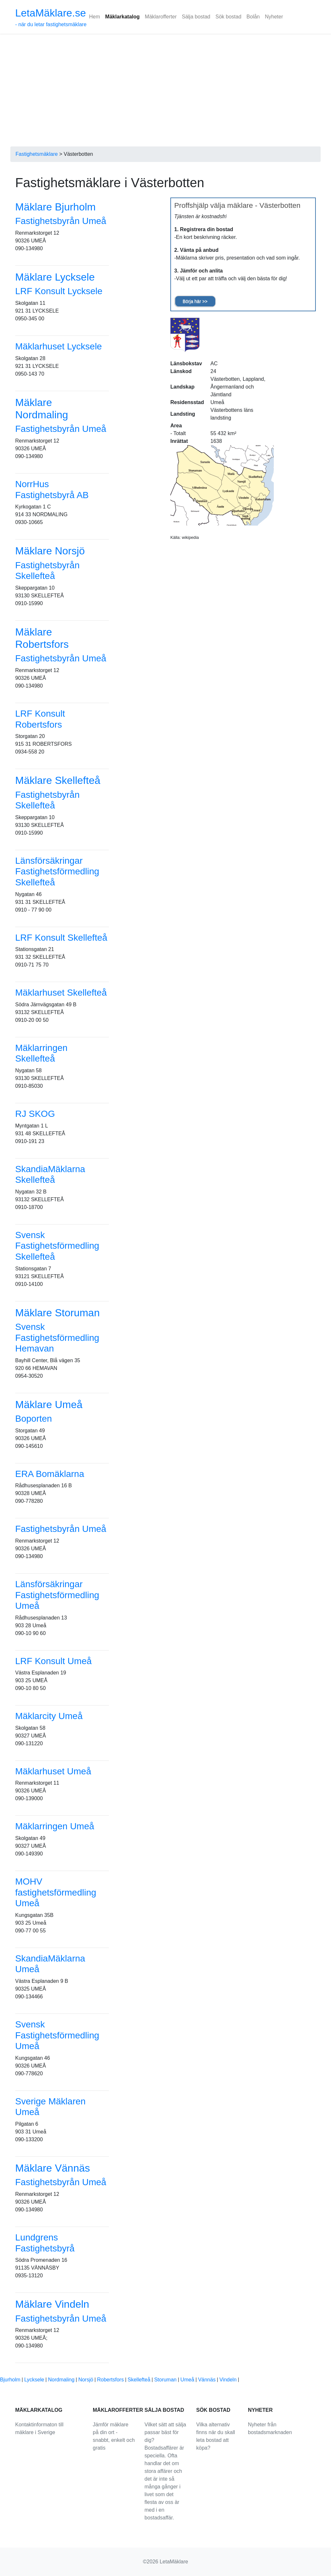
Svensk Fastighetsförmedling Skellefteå (57, 1246)
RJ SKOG (35, 1114)
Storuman (165, 2379)
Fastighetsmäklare (37, 154)
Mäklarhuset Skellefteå (61, 993)
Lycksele (34, 2379)
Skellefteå (139, 2379)
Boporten (33, 1419)
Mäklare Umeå (48, 1404)
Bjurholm (10, 2379)
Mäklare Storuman (57, 1313)
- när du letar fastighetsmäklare (51, 17)
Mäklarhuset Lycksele (58, 346)
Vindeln (228, 2379)
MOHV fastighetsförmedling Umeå (55, 1892)
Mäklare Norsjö (50, 551)
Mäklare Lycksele (55, 277)
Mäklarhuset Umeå (53, 1771)
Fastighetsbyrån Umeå (60, 221)
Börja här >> (195, 301)
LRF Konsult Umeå (53, 1661)
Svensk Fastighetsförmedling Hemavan (57, 1337)
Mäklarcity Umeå (48, 1716)
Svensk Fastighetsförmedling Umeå (57, 2035)
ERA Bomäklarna (49, 1474)
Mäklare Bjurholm (55, 207)
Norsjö (85, 2379)
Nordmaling (61, 2379)
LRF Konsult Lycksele (58, 291)
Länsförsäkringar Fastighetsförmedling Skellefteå (57, 871)
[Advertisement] (165, 82)
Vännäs (207, 2379)
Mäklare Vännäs (52, 2168)
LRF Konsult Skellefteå (61, 938)
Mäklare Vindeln (52, 2304)
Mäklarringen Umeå (54, 1826)
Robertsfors (110, 2379)
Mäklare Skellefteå (57, 780)
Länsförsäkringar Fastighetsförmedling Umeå (57, 1595)
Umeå (187, 2379)
